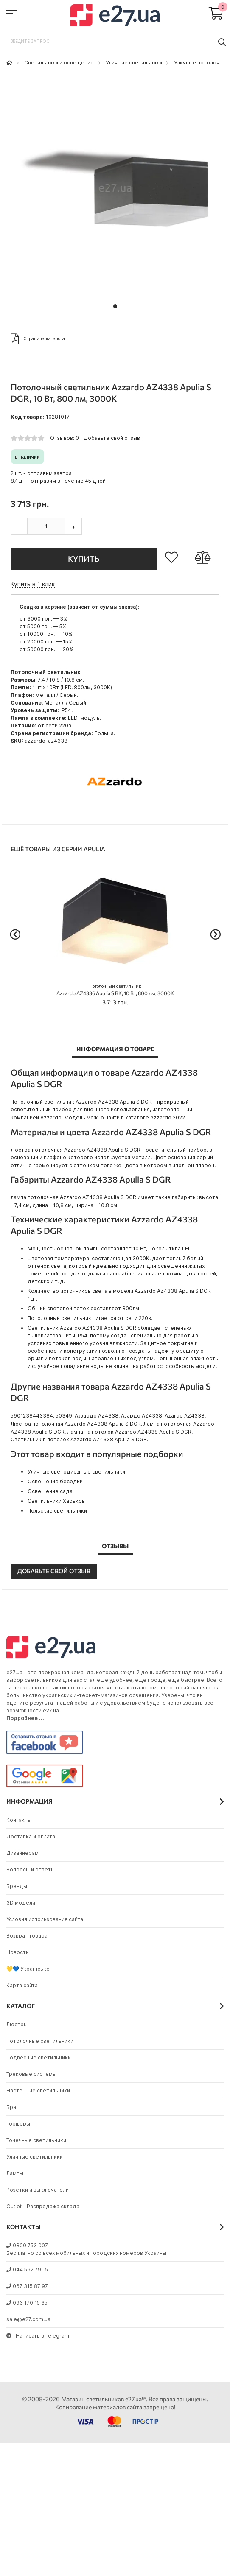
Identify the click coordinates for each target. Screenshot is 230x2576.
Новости (17, 1952)
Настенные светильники (38, 2090)
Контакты (18, 1820)
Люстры (17, 2024)
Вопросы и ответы (30, 1869)
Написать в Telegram (37, 2336)
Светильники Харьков (56, 1501)
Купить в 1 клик (33, 583)
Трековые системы (31, 2074)
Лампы (14, 2173)
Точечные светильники (36, 2140)
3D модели (20, 1902)
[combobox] (115, 41)
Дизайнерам (22, 1853)
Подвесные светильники (38, 2057)
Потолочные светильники (39, 2041)
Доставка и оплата (30, 1836)
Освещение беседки (55, 1481)
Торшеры (18, 2123)
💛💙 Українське (28, 1969)
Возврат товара (27, 1936)
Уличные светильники (134, 62)
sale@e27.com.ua (28, 2319)
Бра (11, 2107)
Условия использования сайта (44, 1919)
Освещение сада (50, 1491)
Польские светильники (57, 1511)
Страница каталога (38, 338)
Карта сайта (22, 1985)
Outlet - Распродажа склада (42, 2206)
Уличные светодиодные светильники (76, 1471)
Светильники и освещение (59, 62)
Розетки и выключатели (37, 2190)
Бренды (16, 1886)
